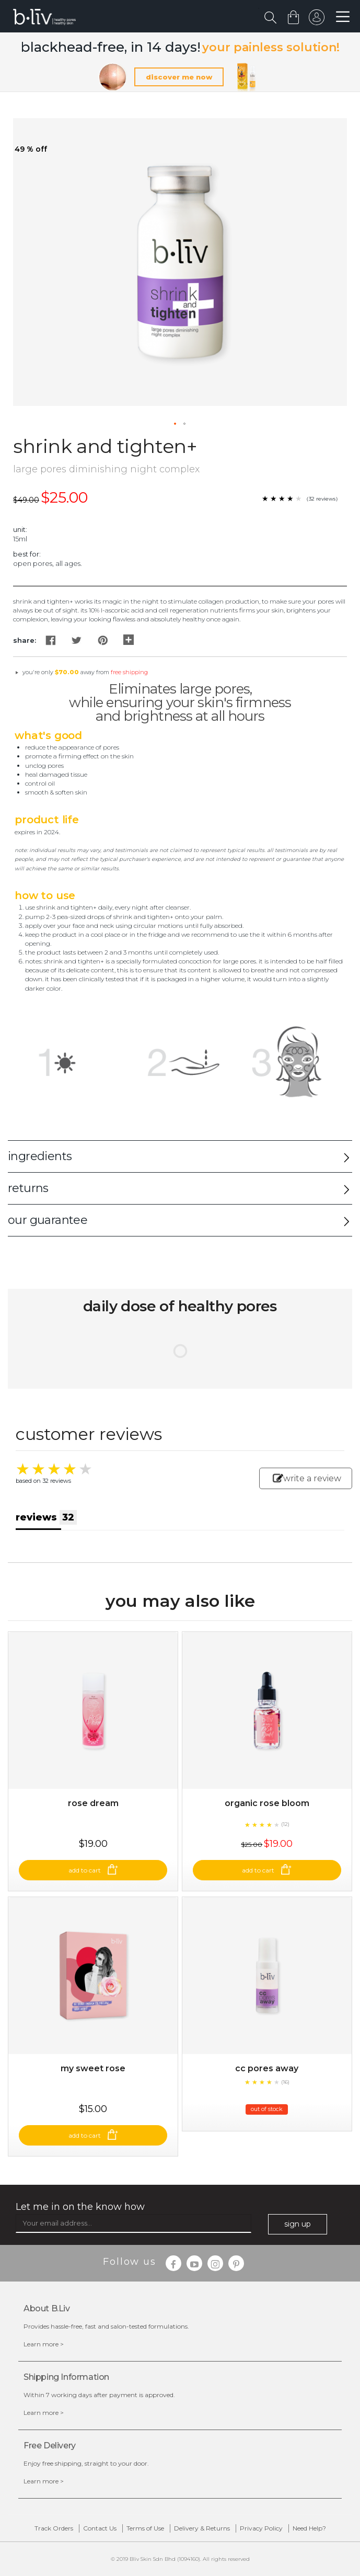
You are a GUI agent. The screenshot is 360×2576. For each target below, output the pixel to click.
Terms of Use (145, 2528)
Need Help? (309, 2528)
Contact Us (100, 2528)
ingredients (40, 1156)
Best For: (27, 554)
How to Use (45, 895)
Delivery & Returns (202, 2528)
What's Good (48, 735)
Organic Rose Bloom (267, 1803)
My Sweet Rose (93, 2068)
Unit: (20, 529)
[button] (175, 424)
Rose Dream (93, 1803)
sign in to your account (316, 19)
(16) (285, 2082)
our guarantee (47, 1220)
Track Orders (53, 2528)
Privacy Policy (261, 2528)
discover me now (179, 77)
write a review (307, 1478)
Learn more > (44, 2344)
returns (28, 1188)
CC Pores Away (266, 2068)
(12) (285, 1824)
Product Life (47, 819)
